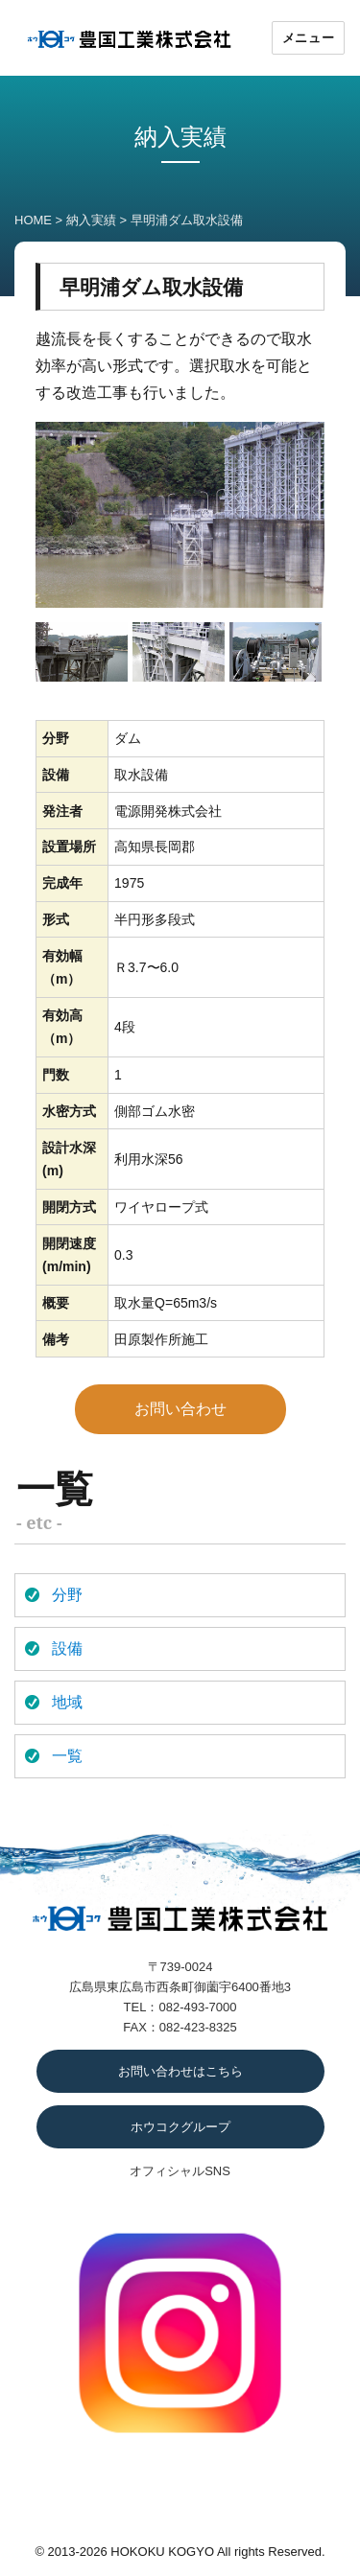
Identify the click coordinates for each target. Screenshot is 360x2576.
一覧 (67, 1756)
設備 (67, 1648)
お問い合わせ (180, 1409)
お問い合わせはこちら (180, 2071)
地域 (67, 1702)
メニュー (308, 37)
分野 (67, 1595)
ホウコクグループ (180, 2127)
